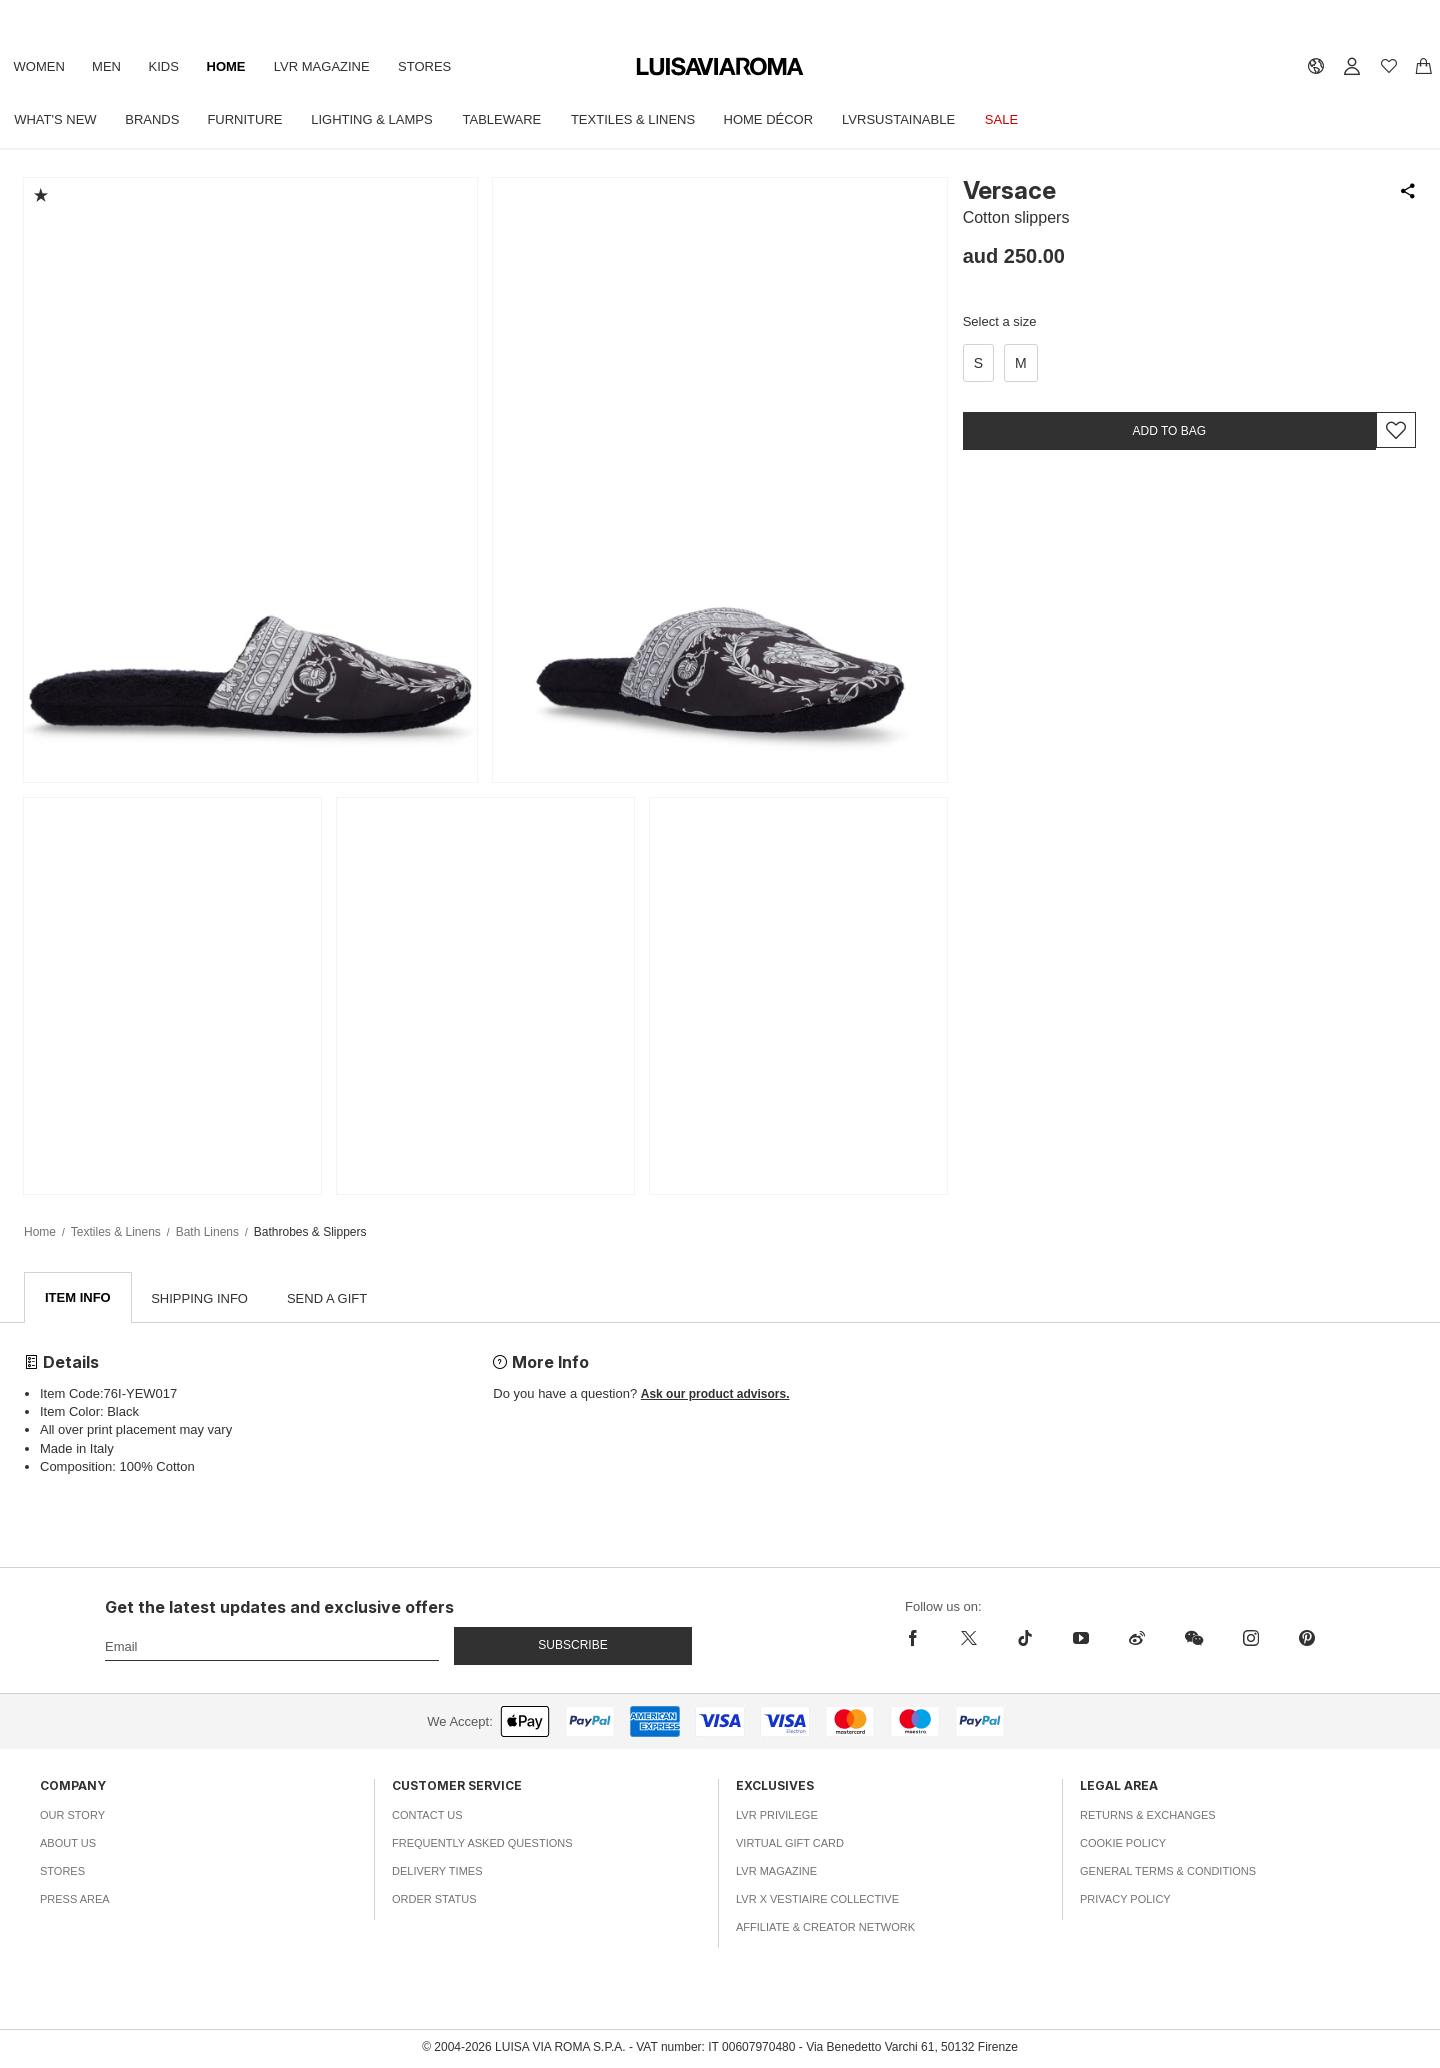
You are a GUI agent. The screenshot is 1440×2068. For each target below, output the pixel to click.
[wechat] (1194, 1639)
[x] (969, 1639)
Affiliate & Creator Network (825, 1928)
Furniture (251, 119)
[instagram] (1251, 1639)
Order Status (434, 1900)
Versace (1009, 190)
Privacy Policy (1125, 1900)
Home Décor (786, 119)
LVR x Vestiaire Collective (817, 1900)
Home (235, 66)
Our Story (72, 1816)
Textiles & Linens (648, 119)
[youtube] (1081, 1639)
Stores (439, 66)
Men (110, 66)
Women (40, 66)
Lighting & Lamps (381, 119)
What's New (57, 119)
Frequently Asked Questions (482, 1844)
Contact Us (427, 1816)
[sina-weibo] (1137, 1639)
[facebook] (918, 1639)
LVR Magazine (334, 66)
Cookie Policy (1123, 1844)
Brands (156, 119)
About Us (68, 1844)
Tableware (514, 119)
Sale (1024, 119)
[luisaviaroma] (720, 67)
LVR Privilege (777, 1816)
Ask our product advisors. (715, 1395)
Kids (171, 66)
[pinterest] (1307, 1639)
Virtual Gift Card (790, 1844)
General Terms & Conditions (1168, 1872)
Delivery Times (437, 1872)
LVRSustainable (919, 119)
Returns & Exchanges (1148, 1816)
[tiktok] (1025, 1639)
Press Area (75, 1900)
